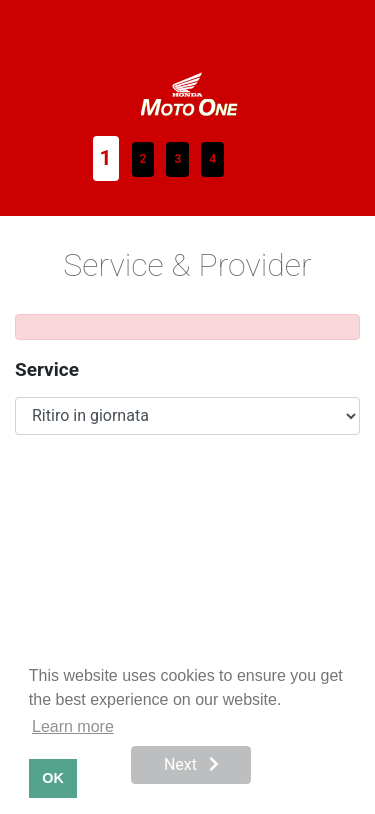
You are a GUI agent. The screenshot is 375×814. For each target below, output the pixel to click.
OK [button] (53, 778)
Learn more (73, 726)
